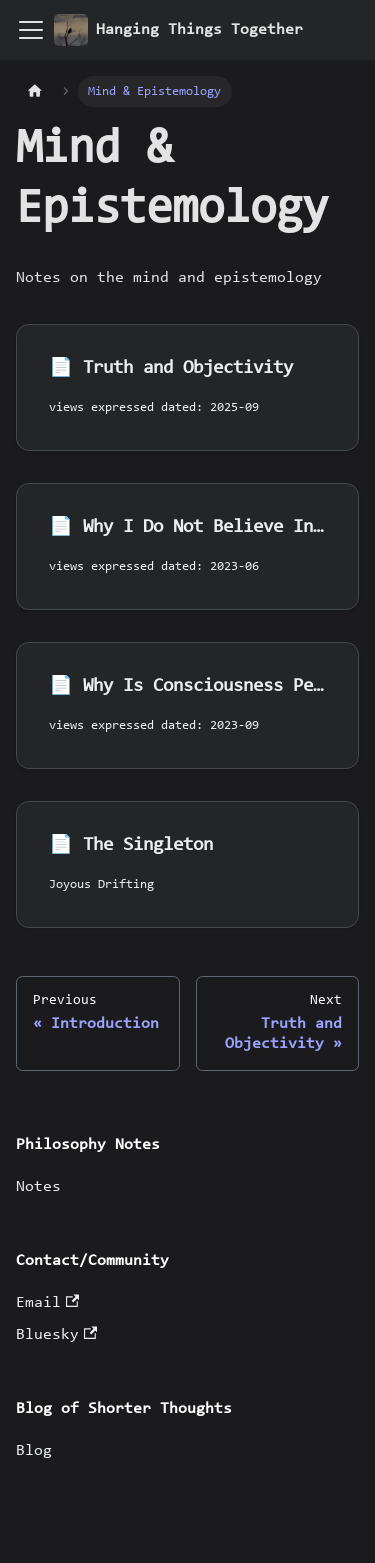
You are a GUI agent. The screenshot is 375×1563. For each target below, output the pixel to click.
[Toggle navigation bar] (31, 30)
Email (47, 1303)
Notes (38, 1187)
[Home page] (35, 91)
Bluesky (56, 1335)
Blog (34, 1451)
